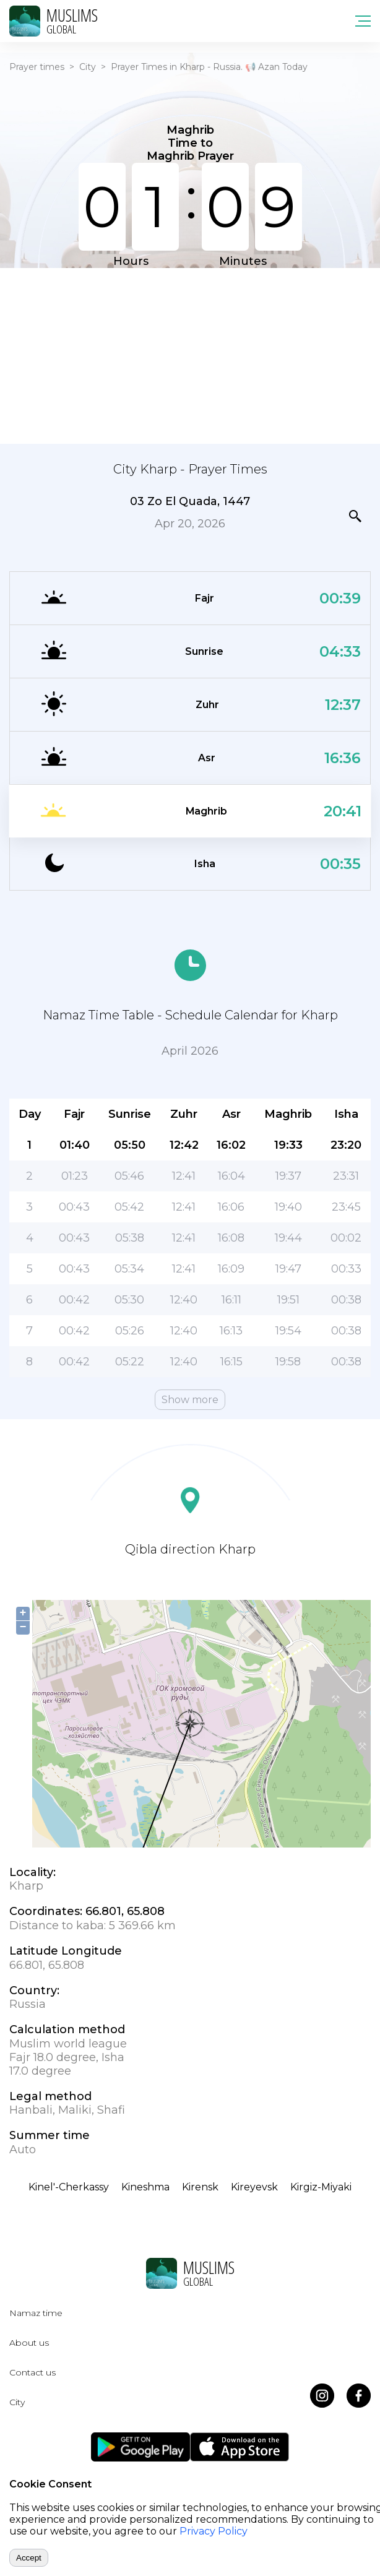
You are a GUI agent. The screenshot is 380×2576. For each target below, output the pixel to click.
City (87, 66)
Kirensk (200, 2187)
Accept (28, 2557)
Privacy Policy (213, 2531)
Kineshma (145, 2187)
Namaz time (36, 2313)
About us (29, 2342)
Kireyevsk (254, 2187)
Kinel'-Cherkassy (68, 2187)
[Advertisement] (190, 354)
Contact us (32, 2372)
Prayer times (36, 66)
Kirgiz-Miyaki (321, 2187)
